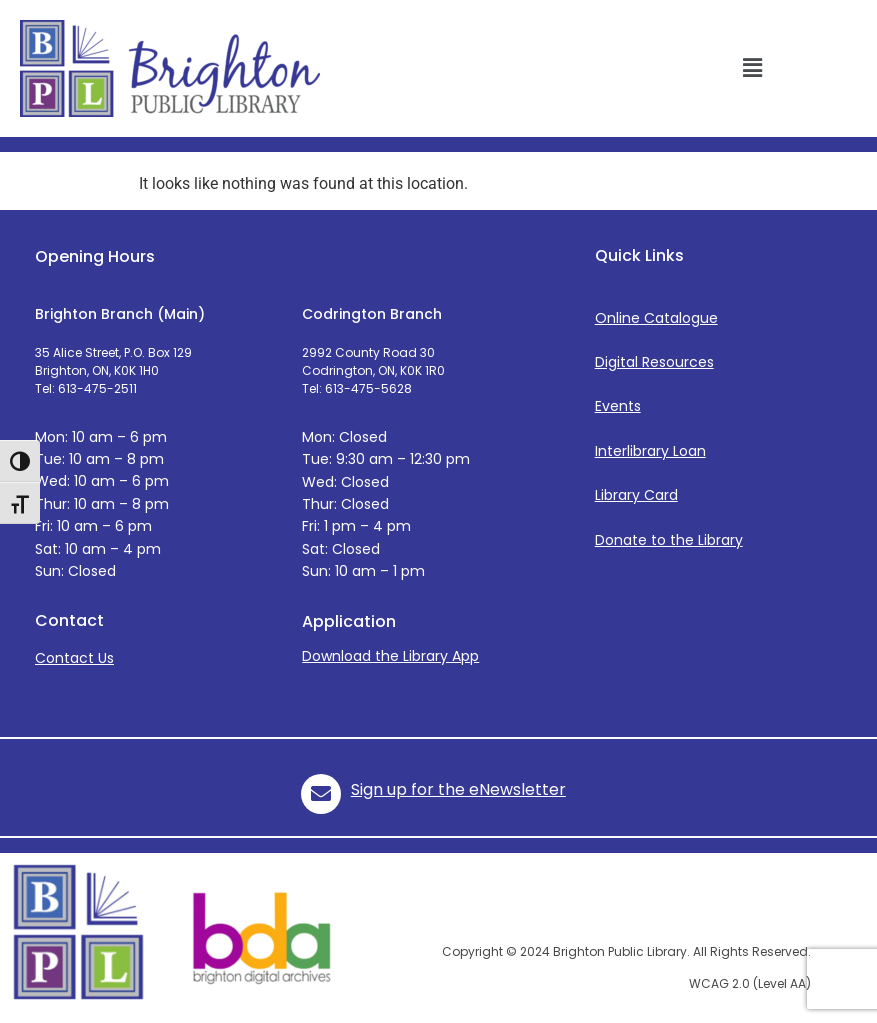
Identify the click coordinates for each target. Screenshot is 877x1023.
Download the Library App (390, 656)
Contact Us (74, 658)
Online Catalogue (656, 318)
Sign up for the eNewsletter (458, 789)
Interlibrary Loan (650, 451)
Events (618, 406)
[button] (752, 68)
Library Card (636, 495)
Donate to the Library (669, 540)
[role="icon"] (321, 794)
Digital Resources (654, 362)
